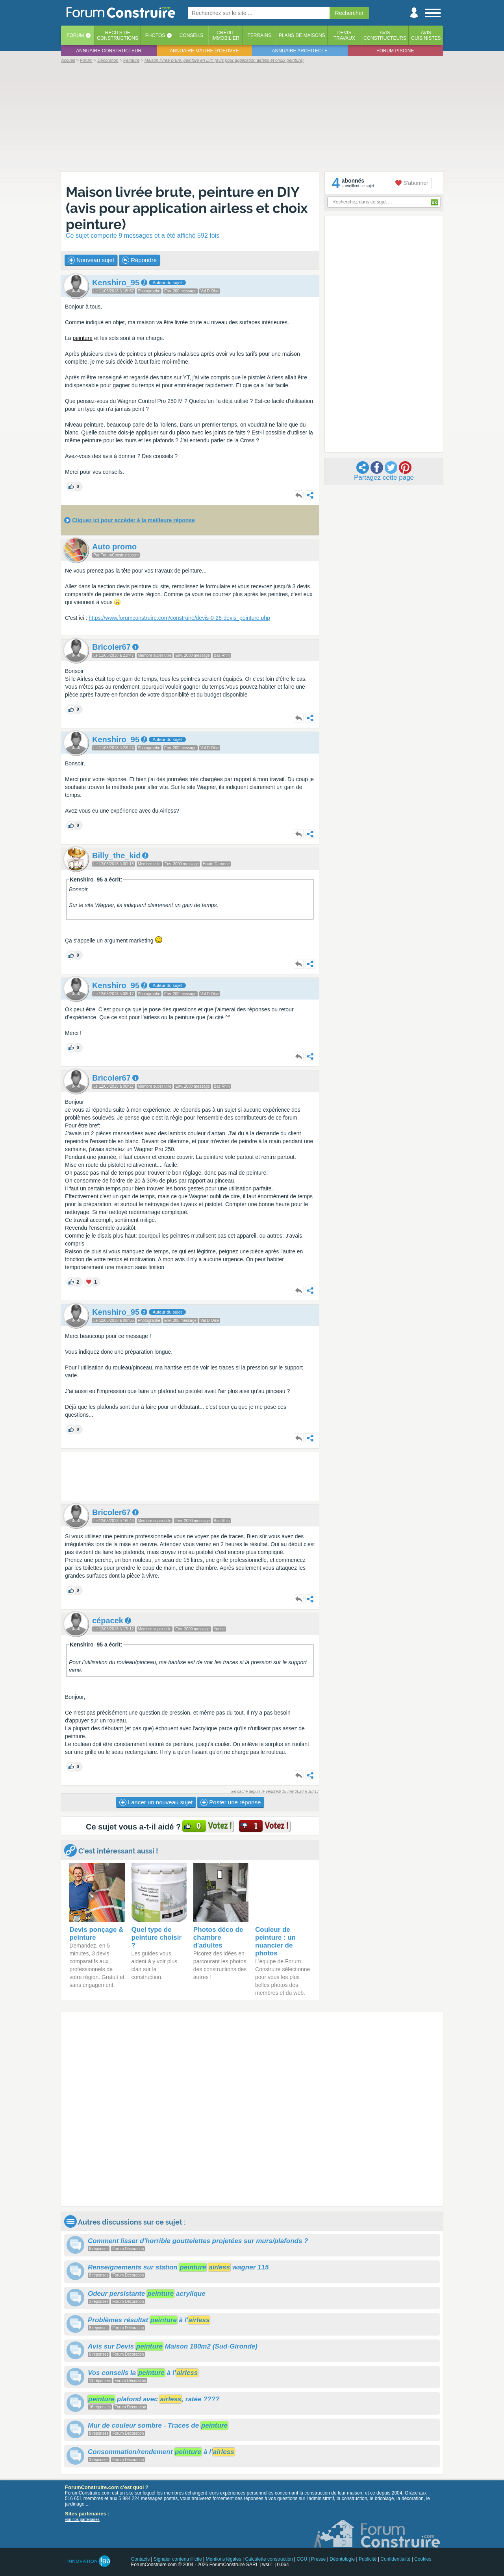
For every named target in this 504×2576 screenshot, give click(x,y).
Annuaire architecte (300, 51)
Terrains (259, 35)
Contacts (140, 2559)
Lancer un (156, 1802)
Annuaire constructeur (108, 51)
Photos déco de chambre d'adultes (218, 1937)
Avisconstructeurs (384, 35)
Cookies (422, 2559)
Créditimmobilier (225, 35)
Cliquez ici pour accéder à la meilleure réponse (133, 520)
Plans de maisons (302, 35)
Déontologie (342, 2559)
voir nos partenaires (82, 2519)
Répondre (139, 260)
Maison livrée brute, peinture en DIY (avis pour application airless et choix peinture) (187, 208)
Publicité (367, 2559)
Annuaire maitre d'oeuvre (204, 51)
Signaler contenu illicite (178, 2559)
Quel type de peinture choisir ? (157, 1937)
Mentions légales (223, 2559)
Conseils (192, 35)
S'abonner (411, 183)
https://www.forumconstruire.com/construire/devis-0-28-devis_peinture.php (179, 618)
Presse (318, 2559)
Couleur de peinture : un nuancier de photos (275, 1941)
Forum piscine (395, 51)
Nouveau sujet (91, 260)
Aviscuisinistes (426, 35)
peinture (82, 338)
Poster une (230, 1802)
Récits (117, 35)
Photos (155, 35)
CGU (302, 2559)
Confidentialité (395, 2559)
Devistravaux (344, 35)
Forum (75, 35)
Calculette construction (269, 2559)
